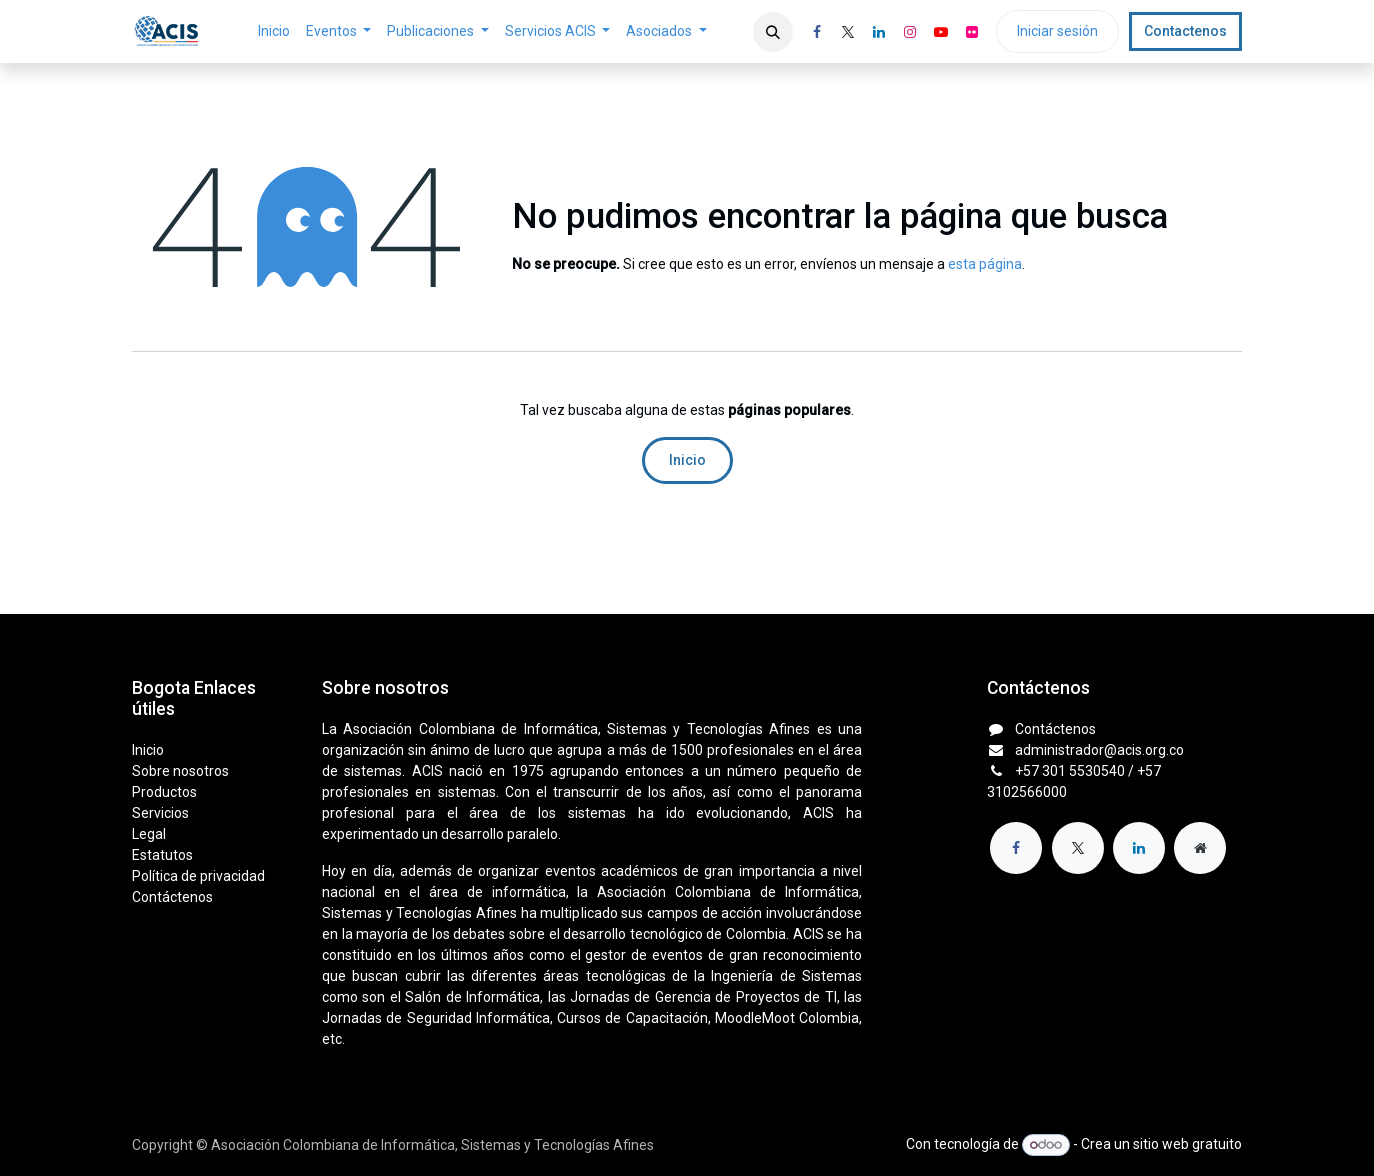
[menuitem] (274, 31)
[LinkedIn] (879, 32)
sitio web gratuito (1187, 1144)
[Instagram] (910, 32)
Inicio (687, 460)
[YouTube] (941, 32)
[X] (848, 32)
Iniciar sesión (1057, 31)
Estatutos (162, 855)
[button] (773, 32)
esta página (985, 264)
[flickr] (972, 32)
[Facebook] (817, 32)
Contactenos (1185, 31)
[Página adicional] (1200, 848)
